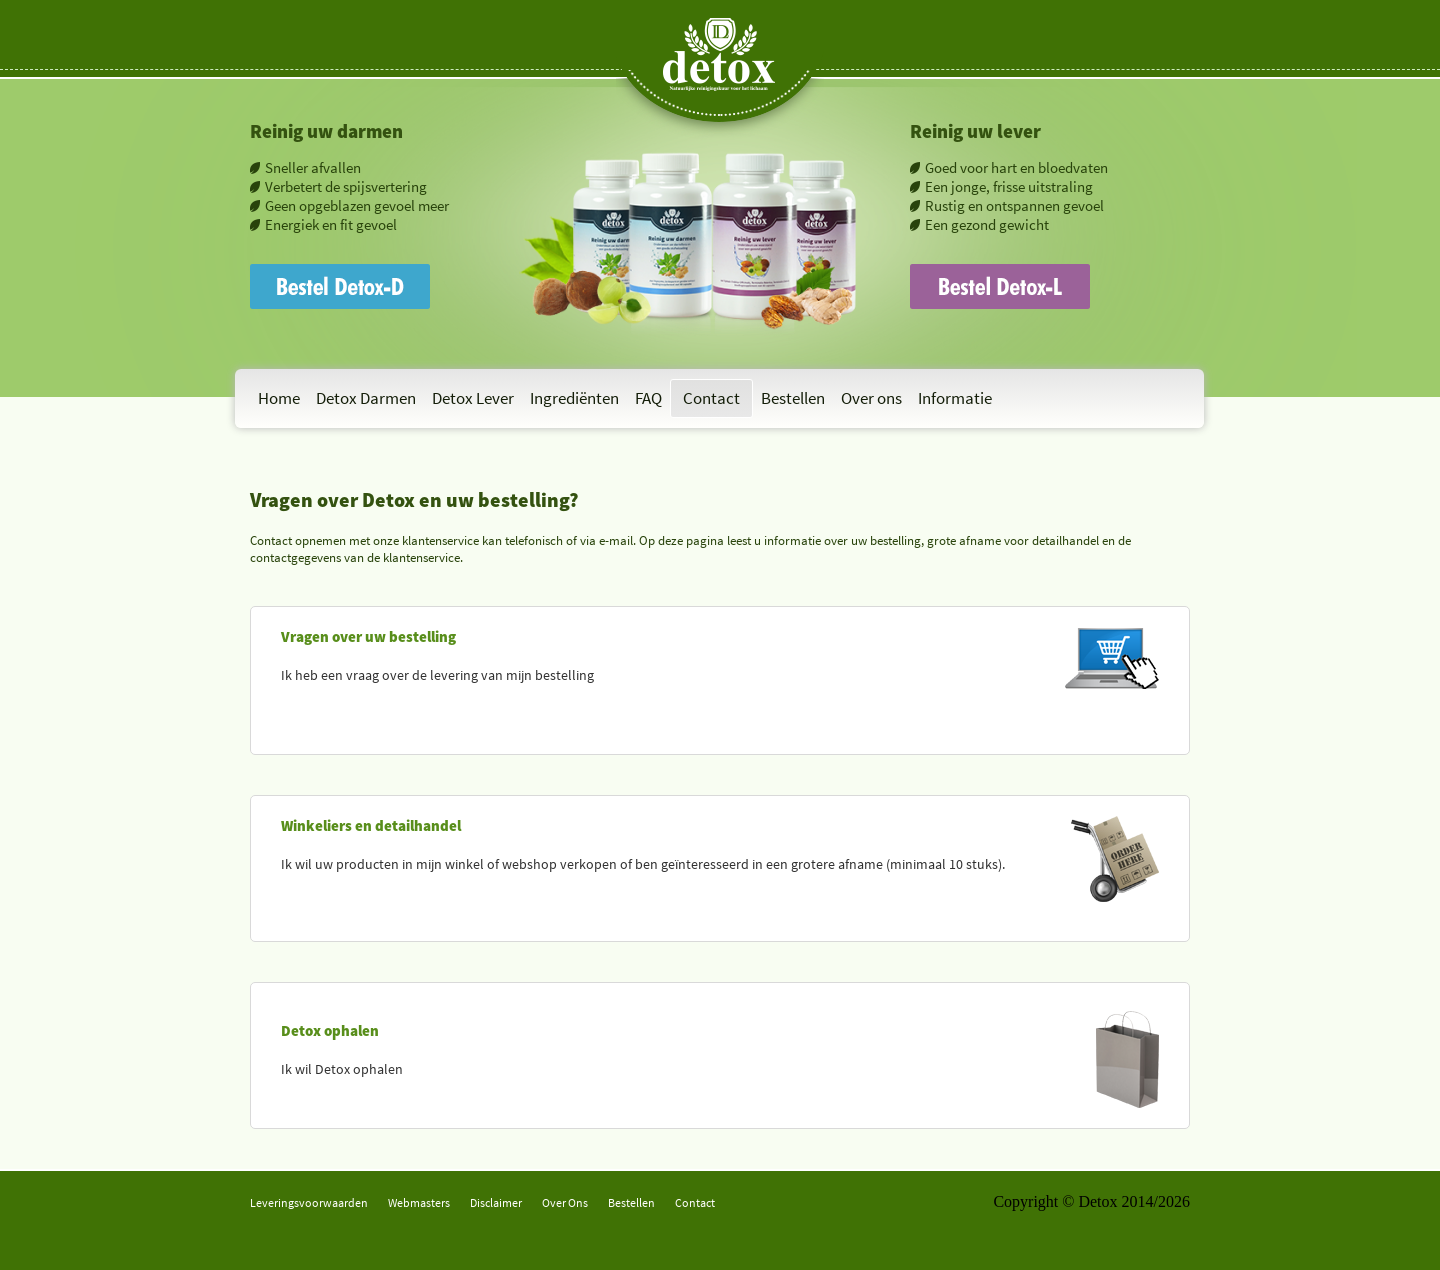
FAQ (648, 398)
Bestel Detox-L (959, 272)
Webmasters (419, 1202)
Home (279, 398)
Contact (711, 398)
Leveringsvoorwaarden (309, 1202)
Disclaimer (496, 1202)
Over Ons (565, 1202)
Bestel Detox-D (300, 272)
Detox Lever (473, 398)
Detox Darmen (366, 398)
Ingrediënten (574, 398)
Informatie (955, 398)
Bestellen (793, 398)
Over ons (871, 398)
